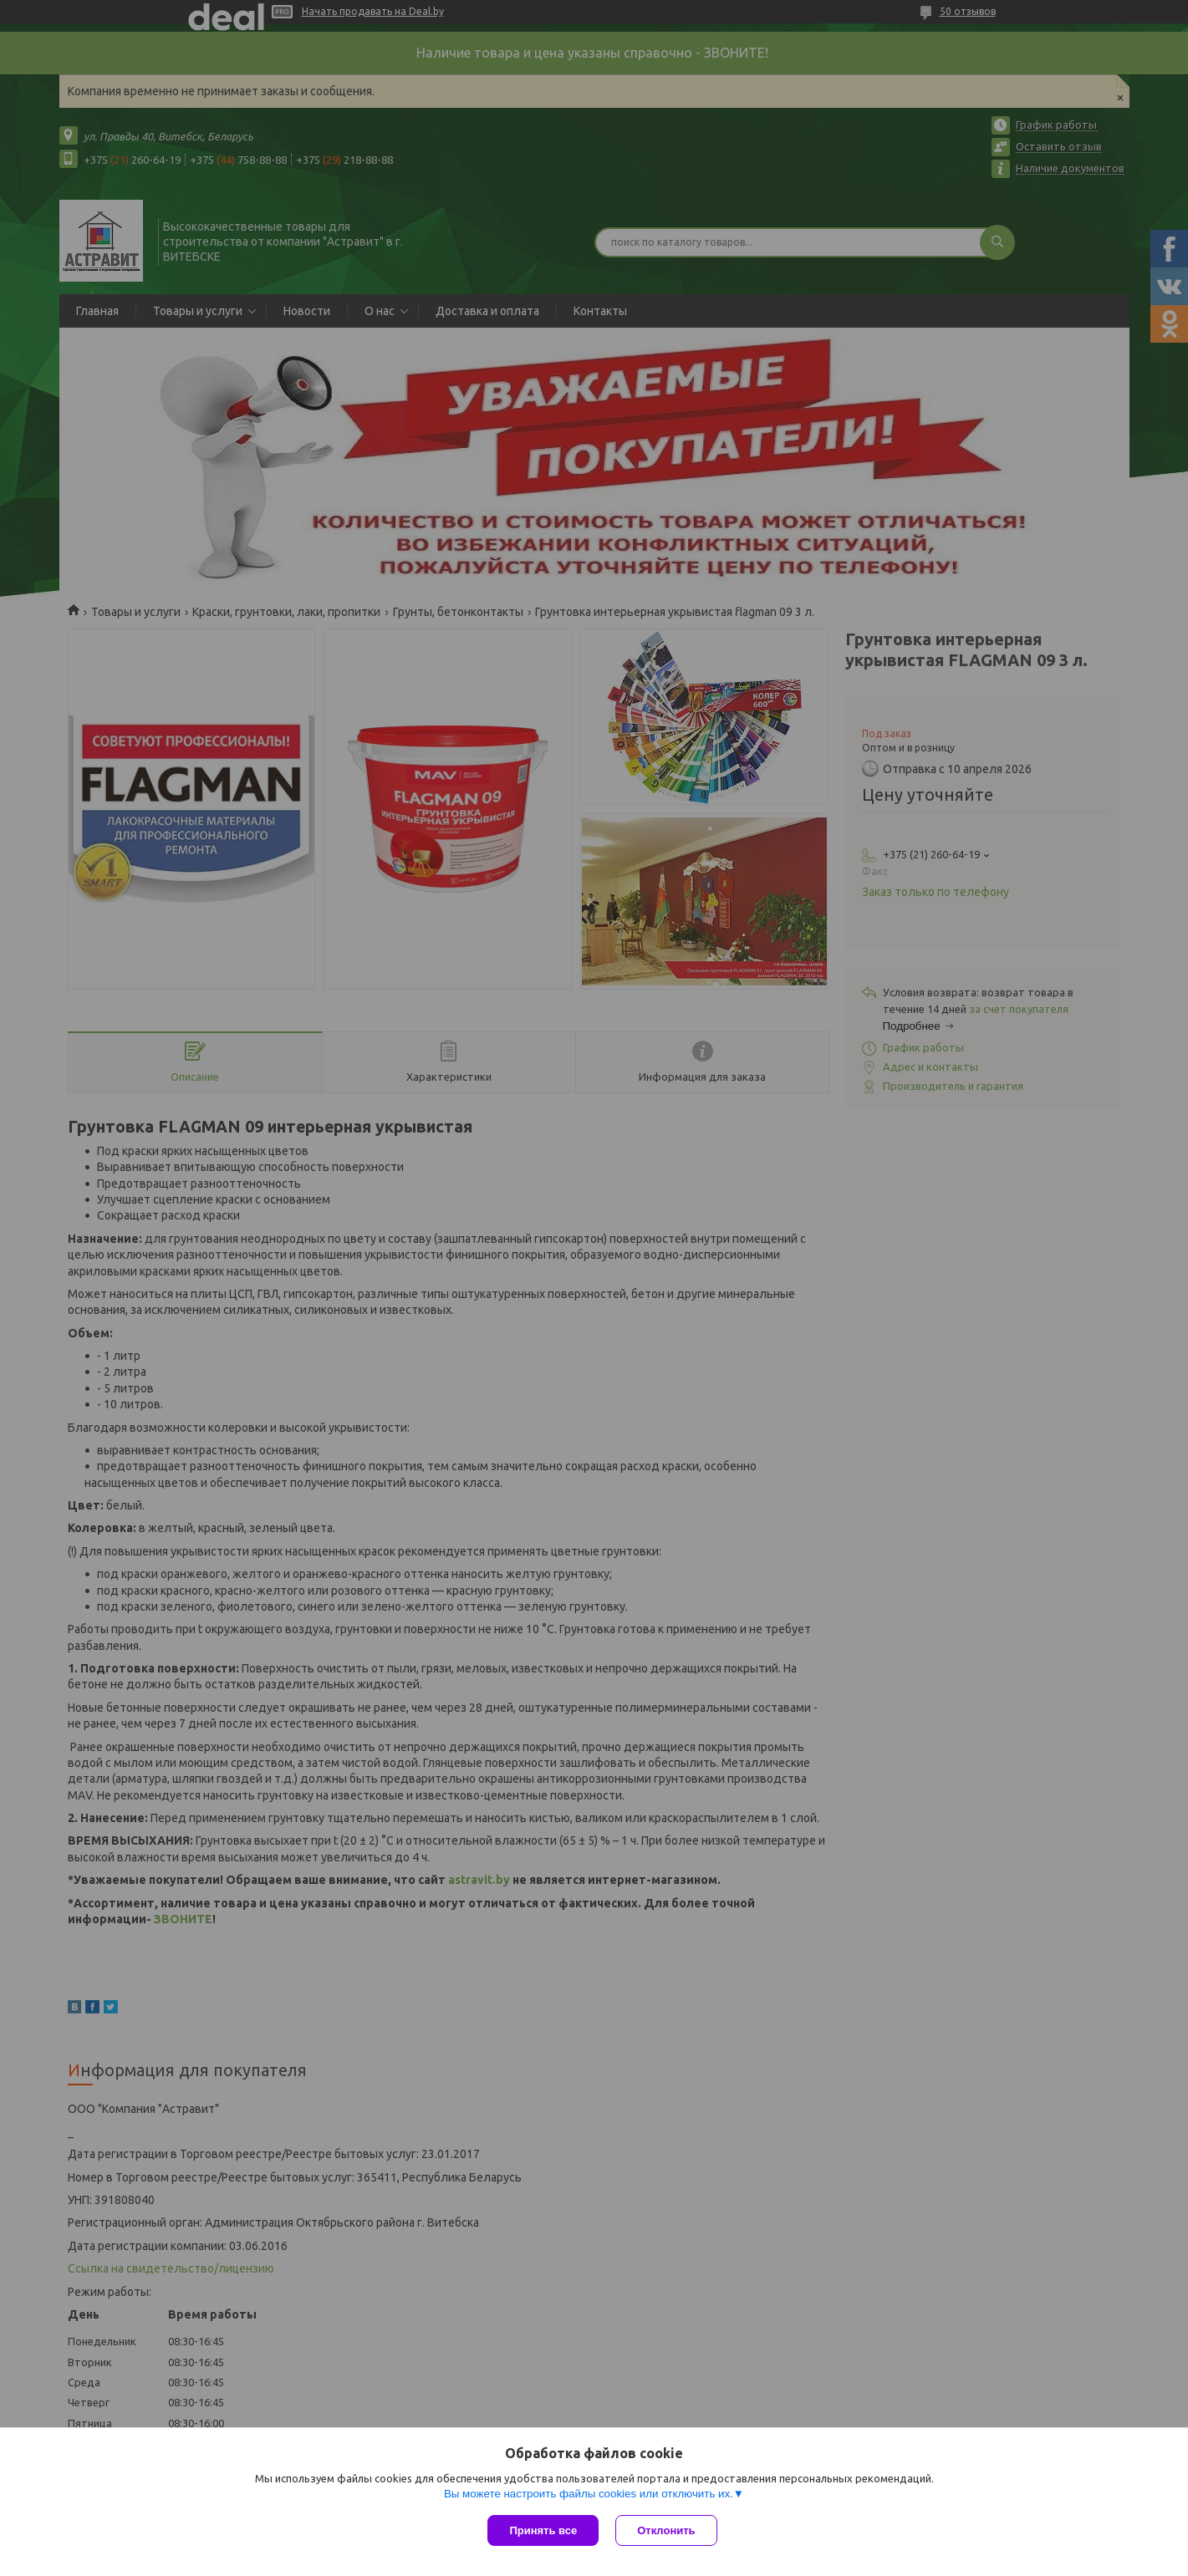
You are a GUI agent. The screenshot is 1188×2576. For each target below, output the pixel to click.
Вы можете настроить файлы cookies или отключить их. (588, 2493)
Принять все (543, 2530)
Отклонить (666, 2530)
